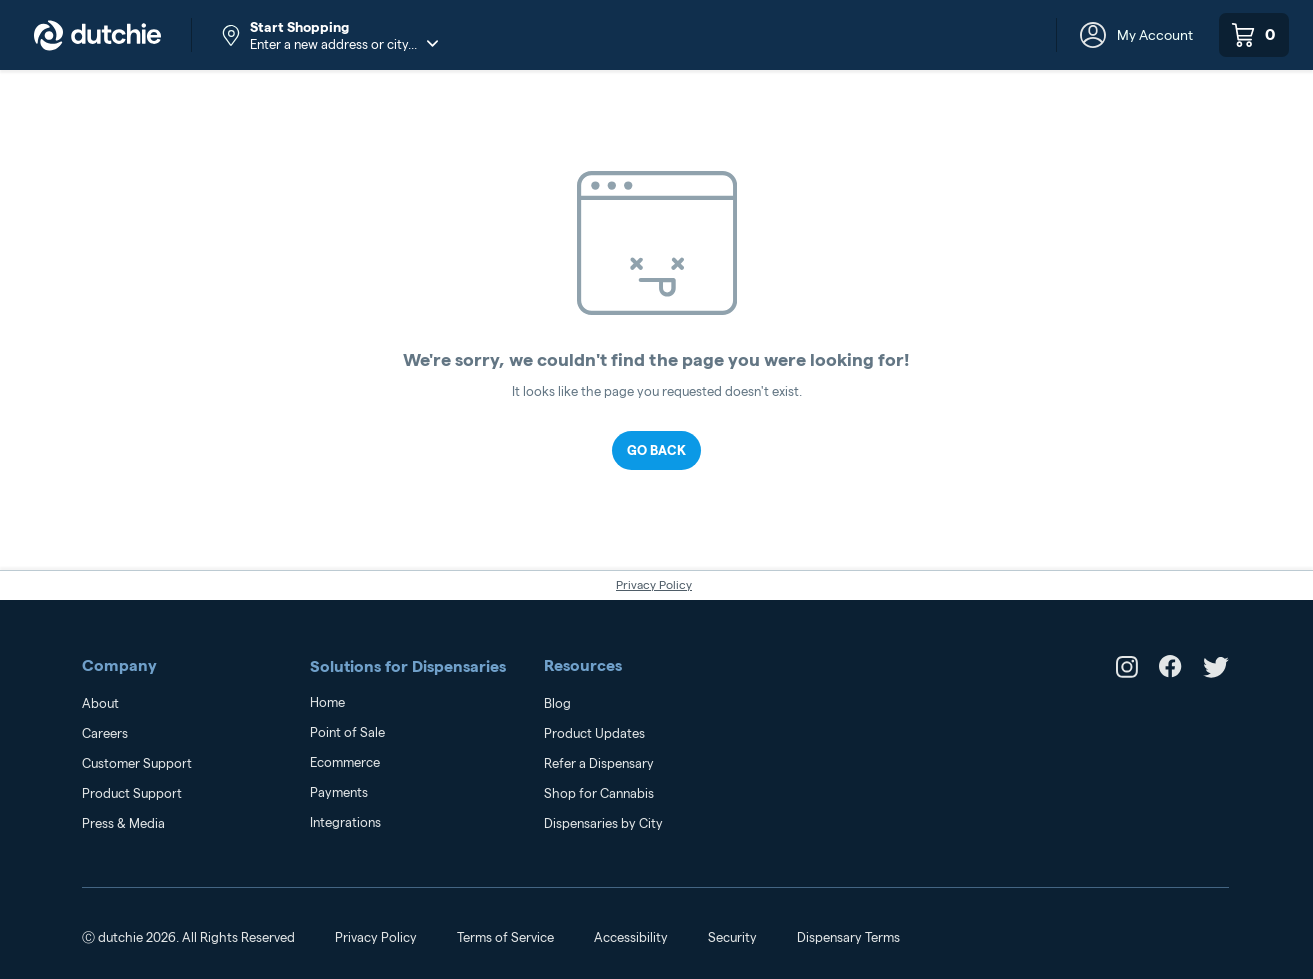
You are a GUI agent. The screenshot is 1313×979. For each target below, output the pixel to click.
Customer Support (137, 763)
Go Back (656, 450)
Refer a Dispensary (599, 763)
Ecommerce (345, 762)
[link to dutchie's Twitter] (1216, 673)
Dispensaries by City (603, 823)
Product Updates (594, 733)
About (100, 703)
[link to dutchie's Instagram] (1127, 673)
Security (732, 937)
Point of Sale (347, 732)
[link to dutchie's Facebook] (1170, 673)
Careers (105, 733)
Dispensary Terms (848, 937)
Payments (339, 792)
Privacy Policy (654, 584)
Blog (557, 703)
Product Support (132, 793)
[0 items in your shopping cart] (1254, 35)
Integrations (345, 822)
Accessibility (631, 937)
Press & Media (123, 823)
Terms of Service (505, 937)
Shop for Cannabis (599, 793)
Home (327, 702)
